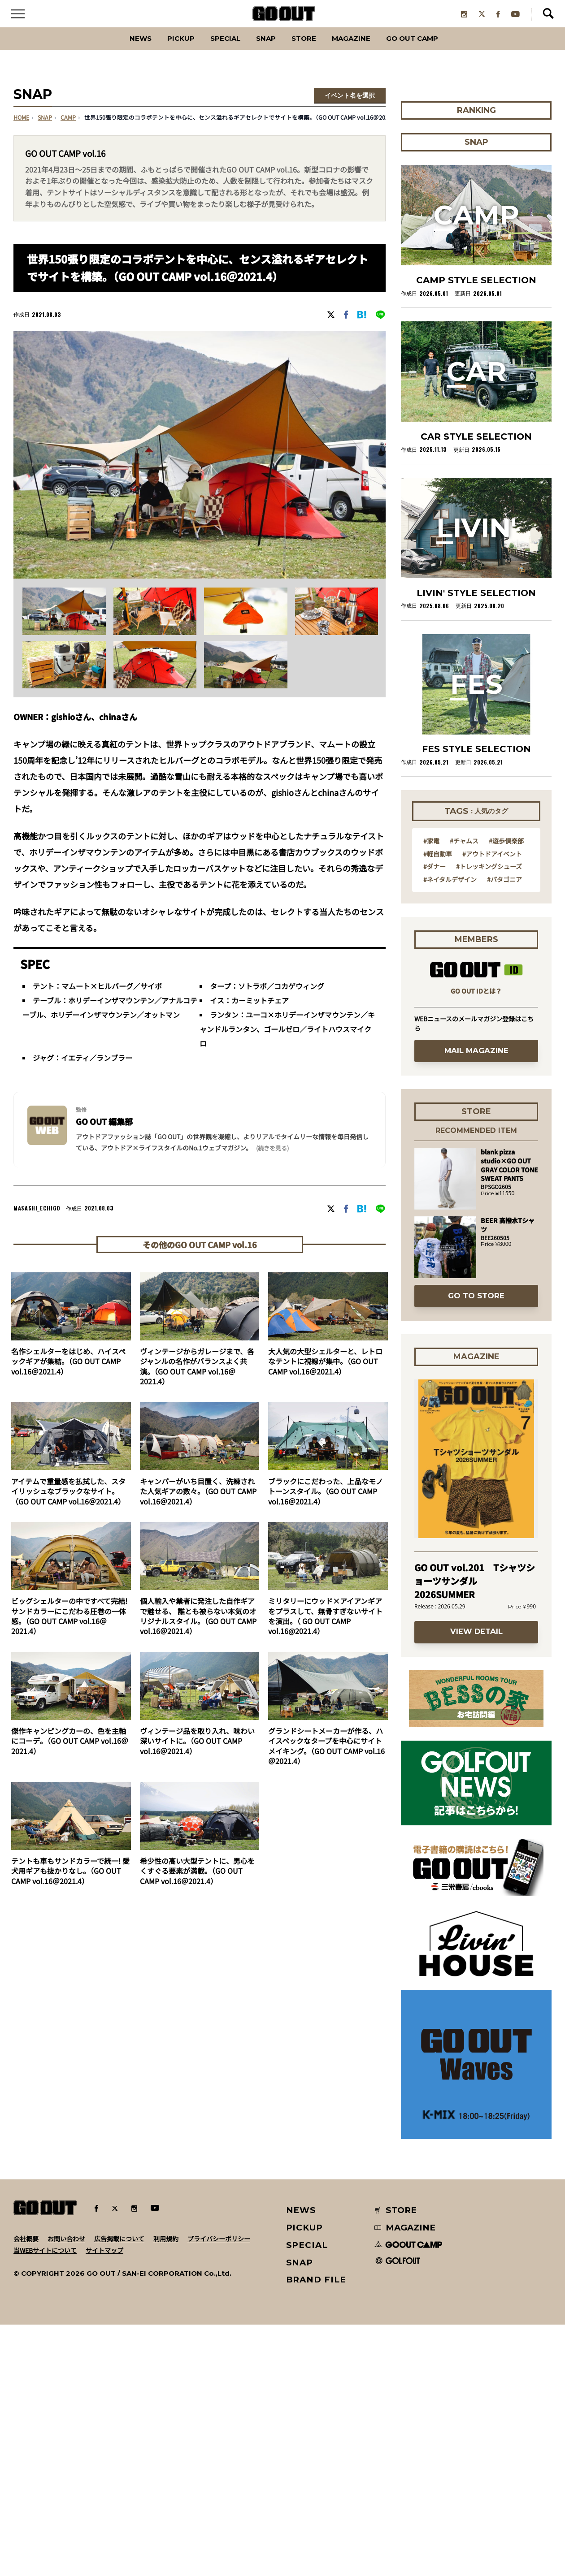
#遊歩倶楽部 (506, 1091)
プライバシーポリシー (218, 2489)
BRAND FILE (316, 2531)
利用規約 (165, 2489)
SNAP (262, 51)
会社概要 (26, 2489)
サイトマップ (104, 2501)
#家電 (431, 1091)
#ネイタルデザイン (450, 1129)
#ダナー (434, 1117)
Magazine (362, 51)
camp (68, 131)
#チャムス (464, 1091)
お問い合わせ (66, 2489)
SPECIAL (214, 51)
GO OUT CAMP (435, 51)
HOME (21, 131)
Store (306, 51)
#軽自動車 (437, 1104)
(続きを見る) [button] (272, 1161)
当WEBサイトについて (45, 2501)
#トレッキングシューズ (489, 1117)
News (114, 51)
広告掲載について (119, 2489)
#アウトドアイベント (492, 1104)
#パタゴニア (504, 1129)
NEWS (301, 2461)
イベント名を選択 (350, 108)
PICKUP (161, 51)
